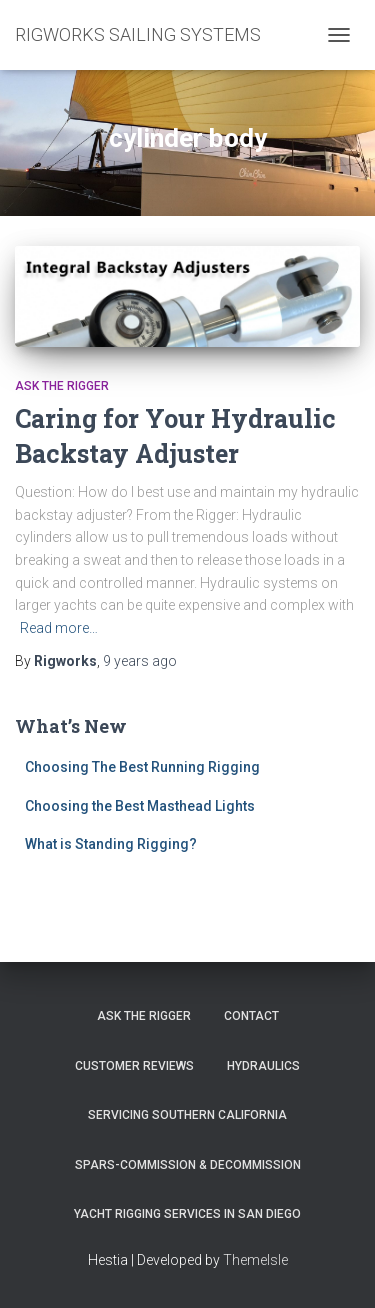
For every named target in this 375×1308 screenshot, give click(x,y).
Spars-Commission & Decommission (188, 1165)
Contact (251, 1016)
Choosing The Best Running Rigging (142, 767)
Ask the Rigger (62, 386)
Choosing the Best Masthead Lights (140, 806)
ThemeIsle (255, 1260)
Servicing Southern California (187, 1115)
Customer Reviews (134, 1066)
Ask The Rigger (144, 1016)
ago (140, 661)
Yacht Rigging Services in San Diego (187, 1214)
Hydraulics (263, 1066)
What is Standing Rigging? (111, 844)
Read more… (59, 628)
